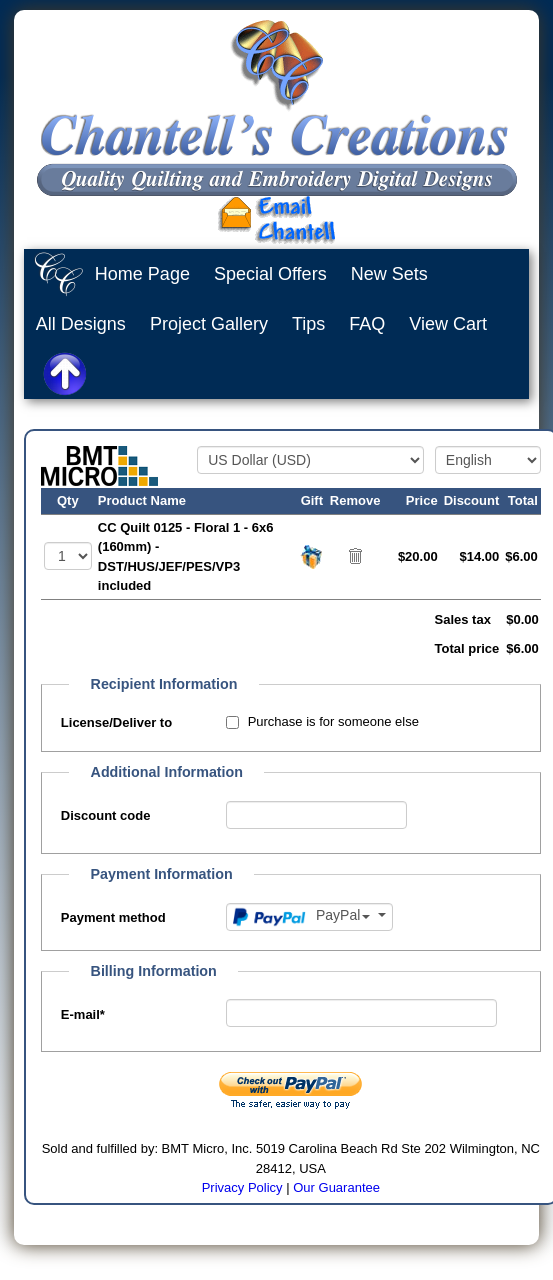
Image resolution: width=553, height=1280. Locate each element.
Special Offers (270, 274)
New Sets (389, 274)
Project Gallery (209, 324)
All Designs (81, 324)
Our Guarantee (336, 1187)
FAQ (367, 324)
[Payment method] (309, 917)
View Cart (448, 324)
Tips (308, 324)
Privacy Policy (242, 1187)
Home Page (142, 274)
